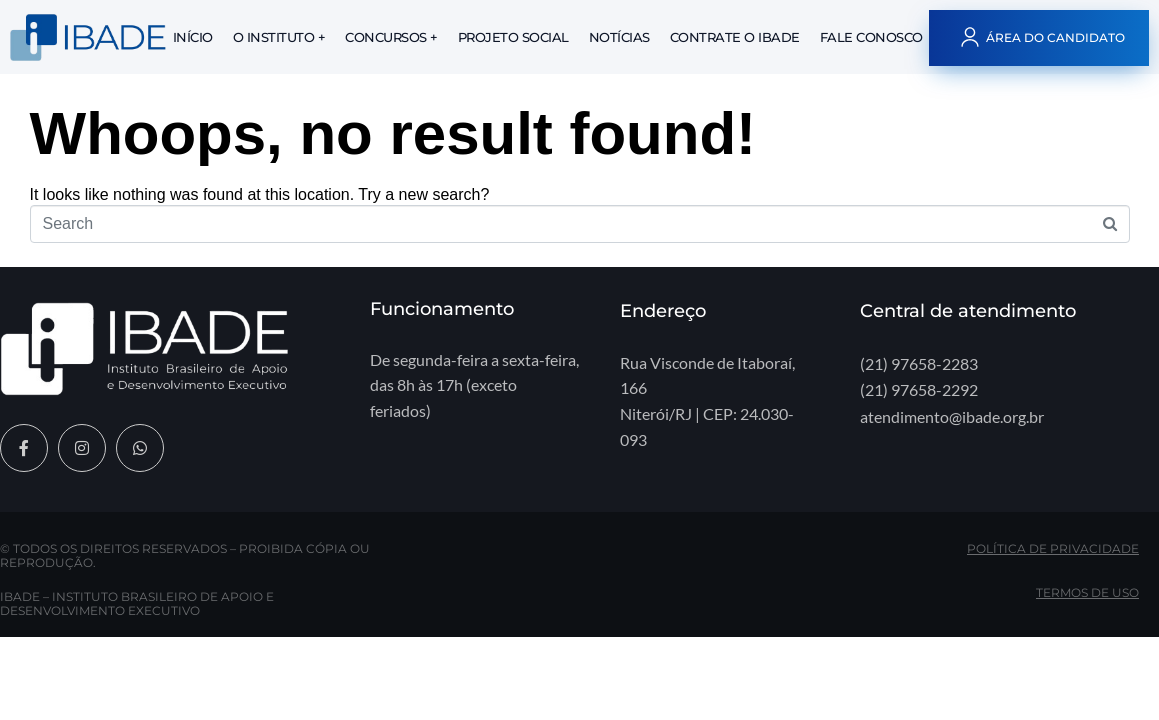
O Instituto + (279, 37)
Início (193, 37)
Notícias (619, 37)
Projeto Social (513, 37)
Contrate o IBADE (735, 37)
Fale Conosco (871, 37)
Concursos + (391, 37)
